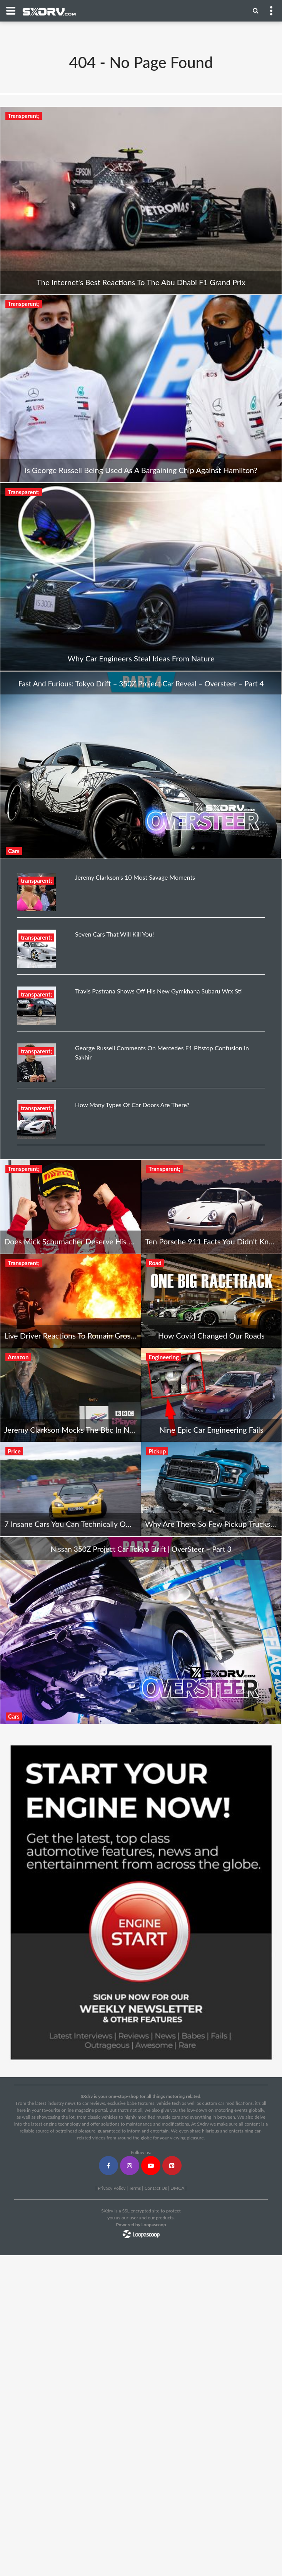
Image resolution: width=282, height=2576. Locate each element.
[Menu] (256, 10)
